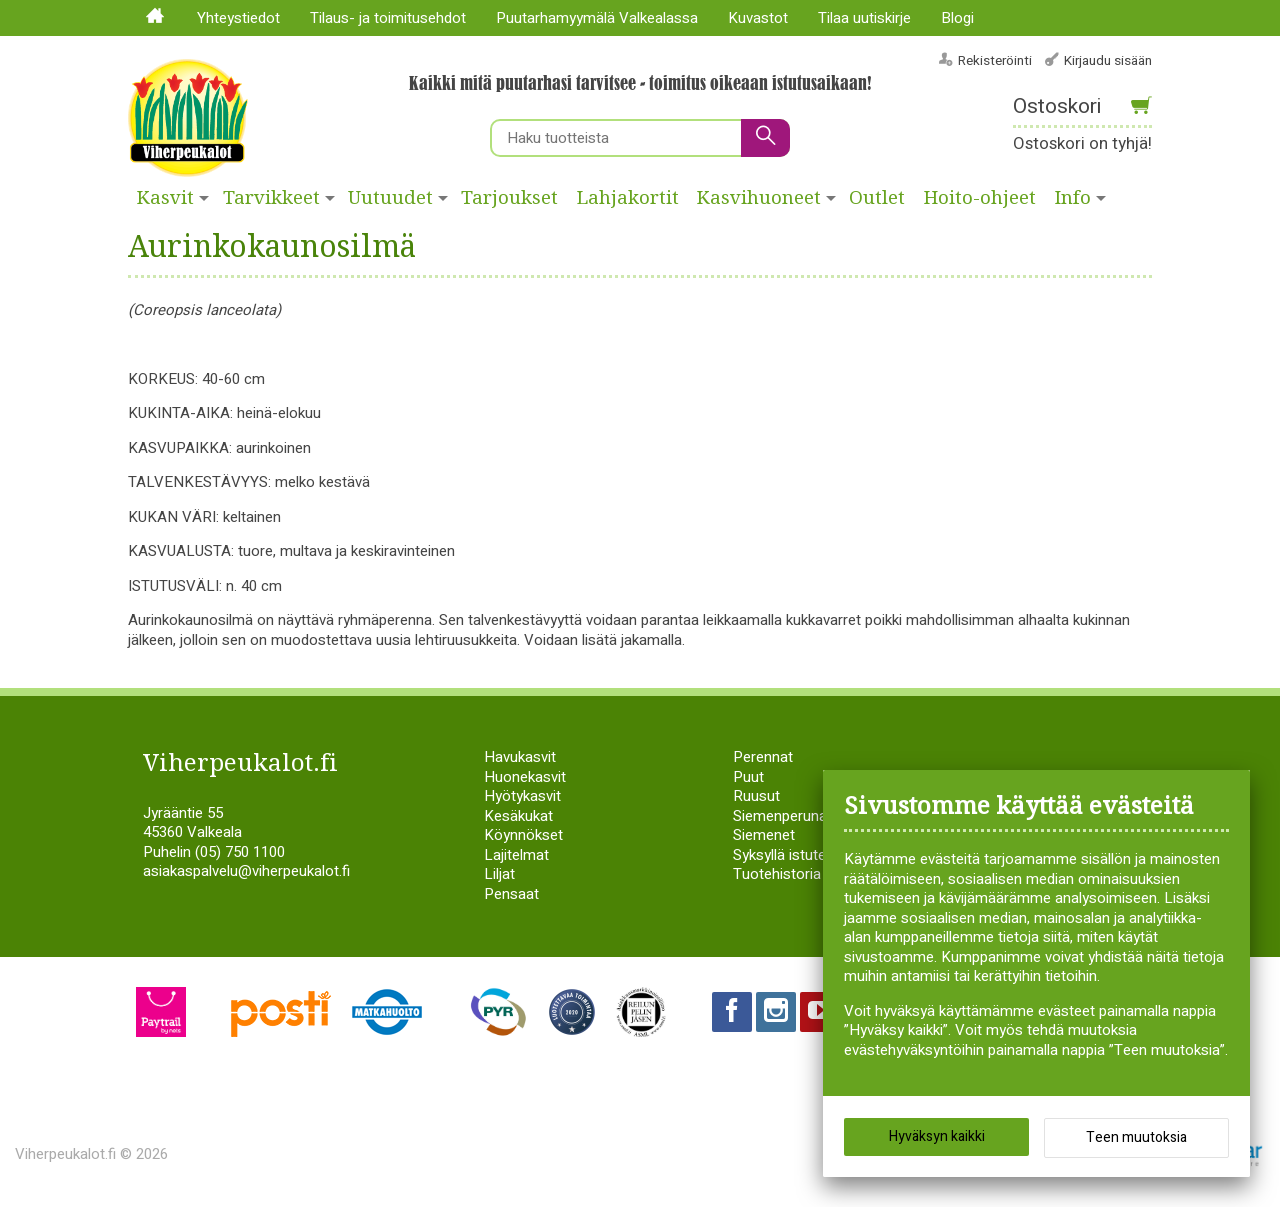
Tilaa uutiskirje (864, 18)
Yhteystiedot (238, 18)
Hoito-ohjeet (980, 198)
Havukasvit (520, 757)
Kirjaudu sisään (1108, 60)
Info (1073, 198)
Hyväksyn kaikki (937, 1136)
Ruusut (756, 796)
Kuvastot (758, 18)
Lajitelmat (516, 855)
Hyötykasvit (522, 796)
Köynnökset (523, 835)
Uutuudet (390, 198)
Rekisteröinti (995, 60)
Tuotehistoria (777, 874)
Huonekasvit (525, 777)
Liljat (499, 874)
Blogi (957, 18)
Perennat (763, 757)
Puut (748, 777)
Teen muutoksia (1136, 1137)
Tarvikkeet (271, 198)
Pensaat (511, 894)
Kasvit (165, 198)
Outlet (877, 198)
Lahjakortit (628, 198)
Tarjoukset (509, 198)
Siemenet (764, 835)
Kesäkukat (518, 816)
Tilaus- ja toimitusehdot (388, 18)
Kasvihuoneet (759, 198)
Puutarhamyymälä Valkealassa (597, 18)
